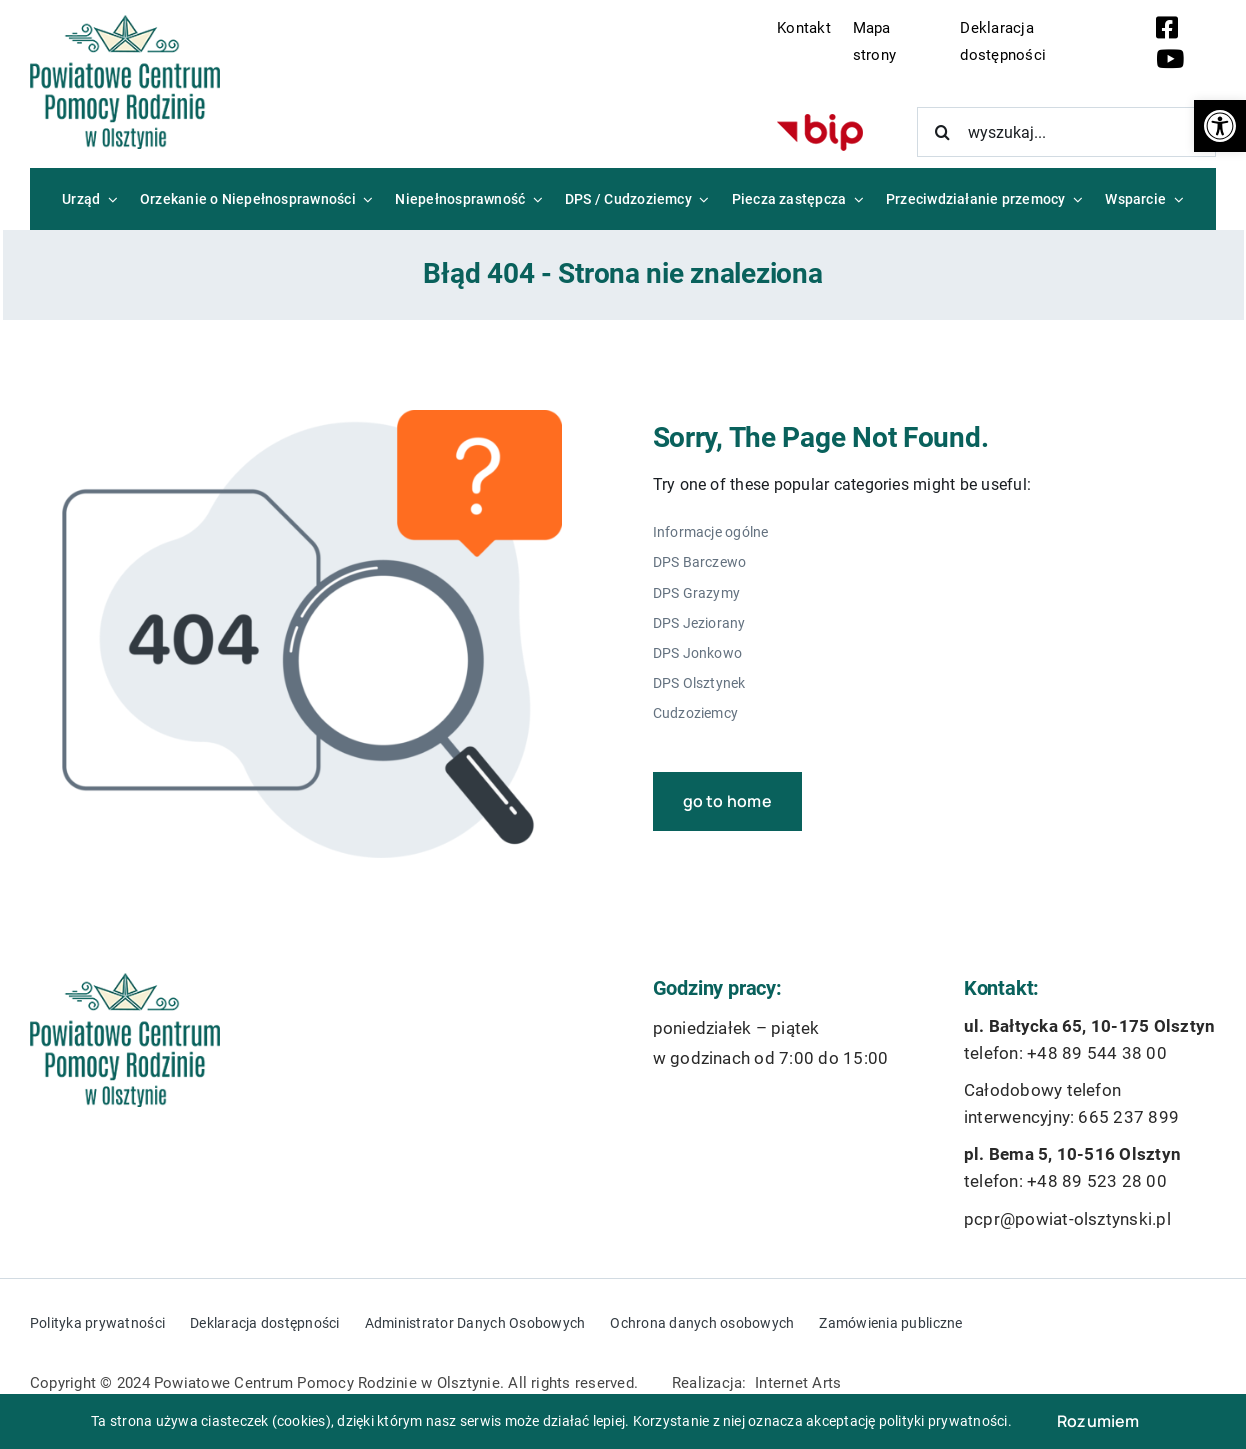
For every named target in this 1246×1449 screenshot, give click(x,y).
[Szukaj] (942, 132)
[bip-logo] (820, 121)
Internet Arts (798, 1383)
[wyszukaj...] (1066, 132)
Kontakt (804, 28)
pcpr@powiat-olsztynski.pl (1067, 1219)
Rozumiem (1098, 1421)
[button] (1220, 126)
